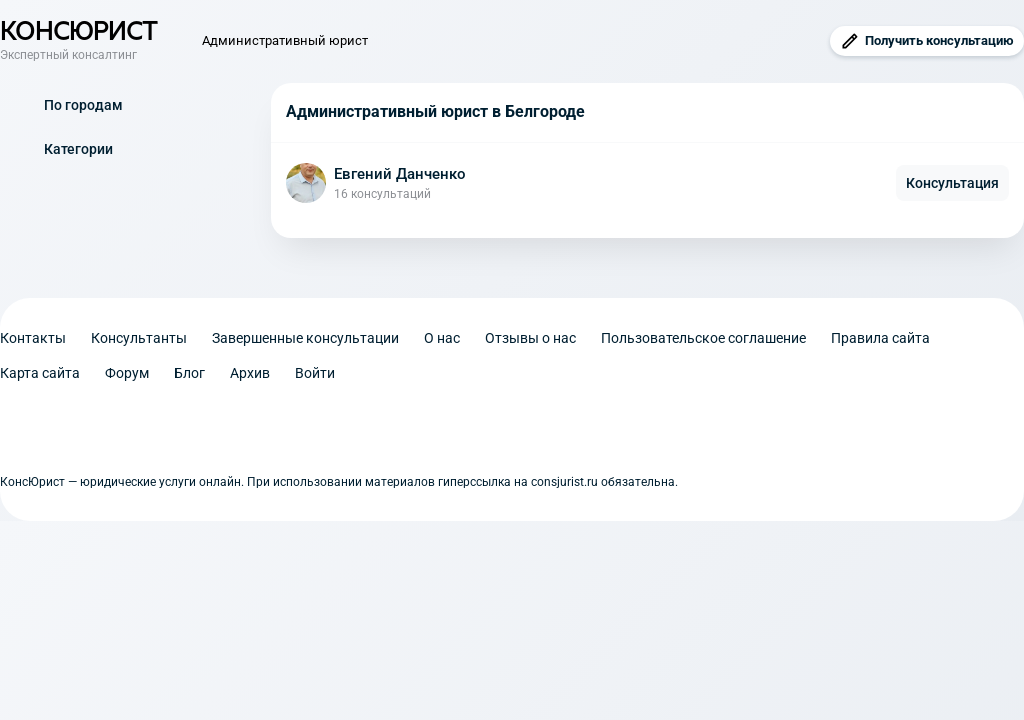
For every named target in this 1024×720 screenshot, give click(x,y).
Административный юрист (285, 40)
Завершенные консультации (305, 338)
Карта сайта (40, 373)
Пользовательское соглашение (703, 338)
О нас (442, 338)
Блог (189, 373)
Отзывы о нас (530, 338)
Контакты (33, 338)
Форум (127, 373)
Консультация (952, 183)
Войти (315, 373)
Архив (250, 373)
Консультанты (139, 338)
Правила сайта (880, 338)
